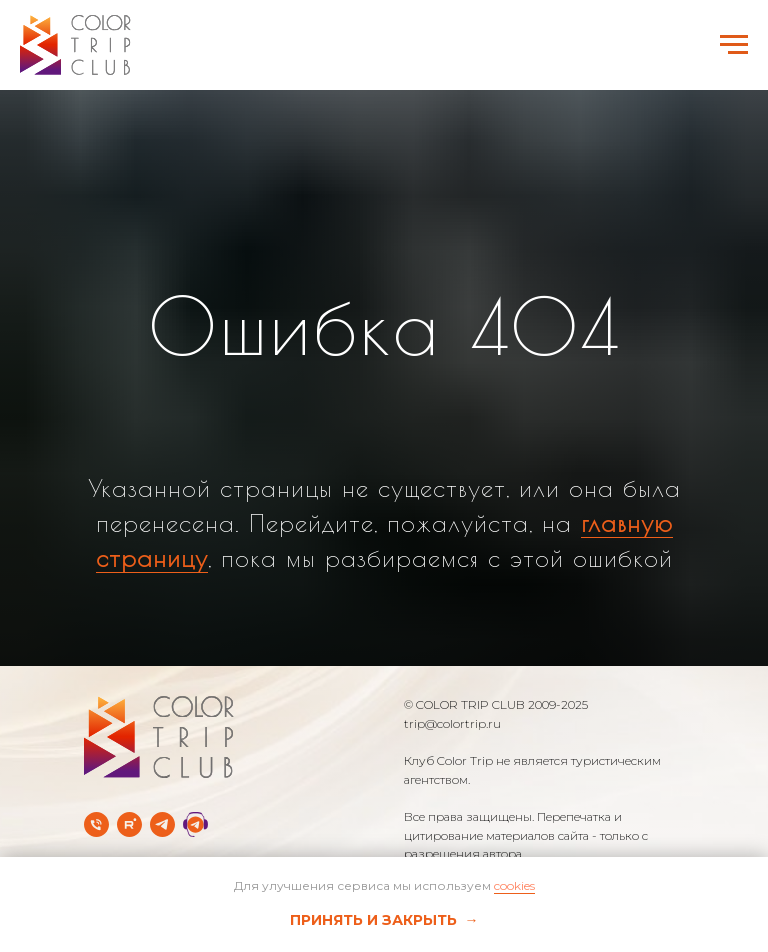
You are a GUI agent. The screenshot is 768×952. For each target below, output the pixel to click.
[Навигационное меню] (734, 45)
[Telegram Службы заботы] (195, 824)
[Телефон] (96, 824)
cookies (514, 885)
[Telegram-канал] (162, 824)
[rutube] (129, 824)
